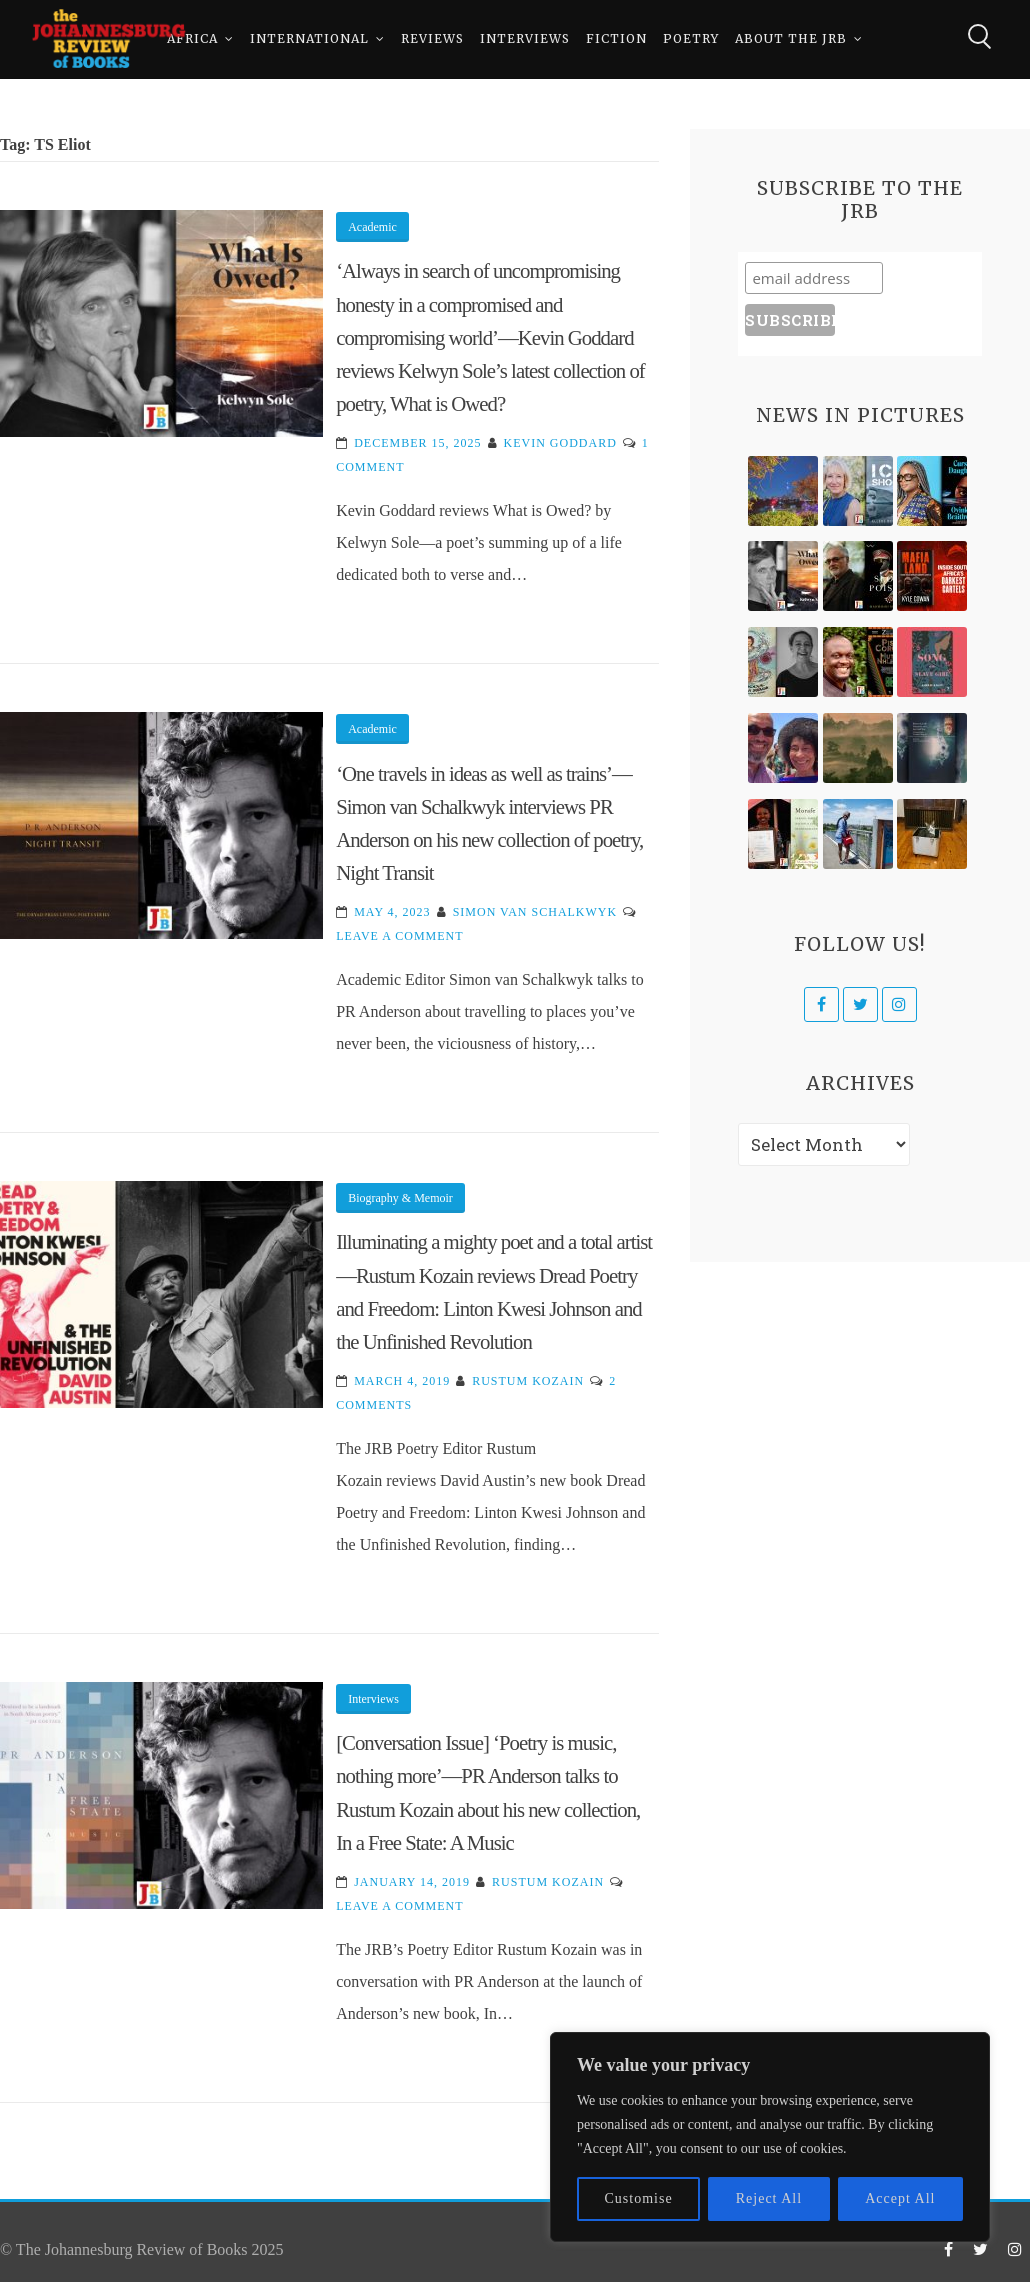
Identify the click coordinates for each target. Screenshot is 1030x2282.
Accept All (900, 2198)
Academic (372, 227)
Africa (192, 39)
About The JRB (791, 39)
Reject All (769, 2198)
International (309, 39)
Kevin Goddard (560, 443)
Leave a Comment (399, 936)
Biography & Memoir (400, 1198)
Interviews (525, 39)
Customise (639, 2198)
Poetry (691, 39)
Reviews (432, 39)
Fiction (616, 39)
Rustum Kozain (528, 1381)
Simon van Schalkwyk (535, 912)
